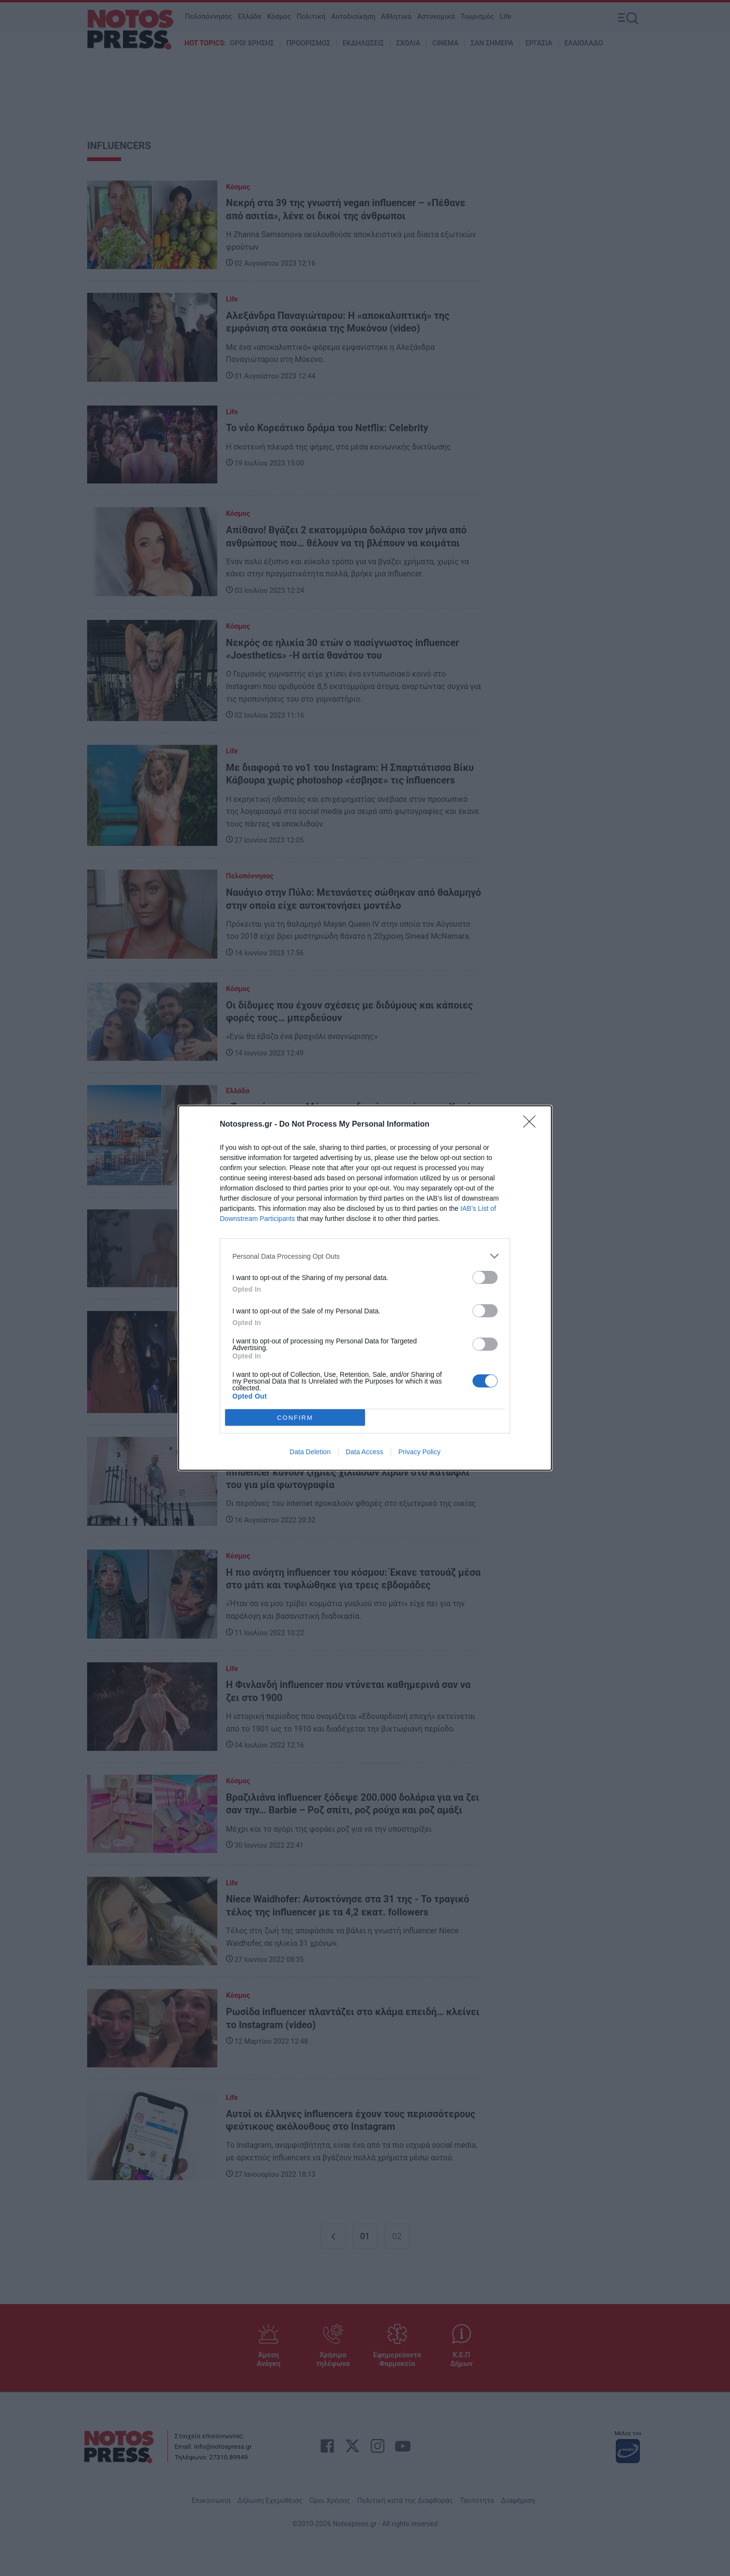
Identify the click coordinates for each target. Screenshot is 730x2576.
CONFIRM (295, 1417)
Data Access (364, 1452)
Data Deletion (310, 1452)
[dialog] (365, 1288)
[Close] (532, 1124)
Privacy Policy (419, 1452)
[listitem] (365, 1256)
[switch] (485, 1277)
